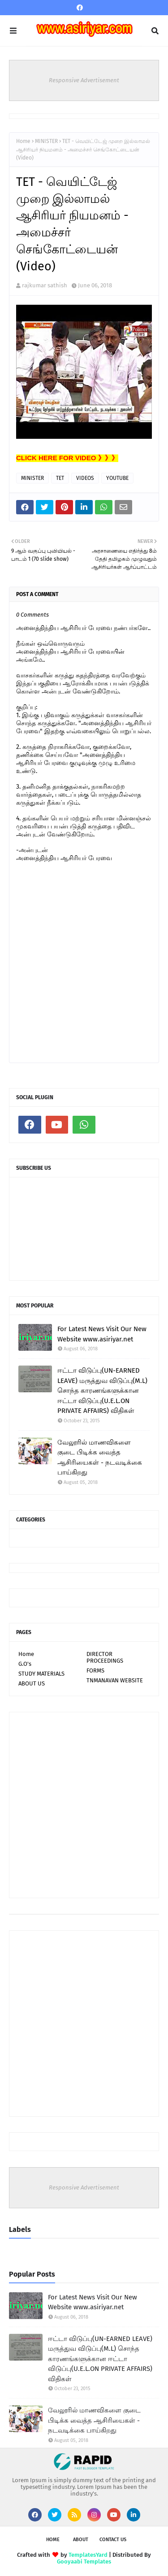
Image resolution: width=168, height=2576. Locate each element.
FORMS (95, 1670)
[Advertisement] (84, 1805)
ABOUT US (31, 1683)
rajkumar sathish (44, 285)
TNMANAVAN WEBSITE (114, 1680)
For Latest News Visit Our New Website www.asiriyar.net (101, 1334)
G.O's (24, 1663)
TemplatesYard (88, 2554)
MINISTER (46, 141)
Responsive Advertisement (84, 80)
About (80, 2539)
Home (23, 141)
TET (60, 478)
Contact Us (112, 2539)
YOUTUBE (117, 478)
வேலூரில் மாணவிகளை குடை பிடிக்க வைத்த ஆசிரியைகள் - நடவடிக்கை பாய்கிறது (99, 1457)
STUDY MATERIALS (41, 1673)
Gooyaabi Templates (84, 2561)
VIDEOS (85, 478)
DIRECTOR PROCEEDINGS (104, 1657)
